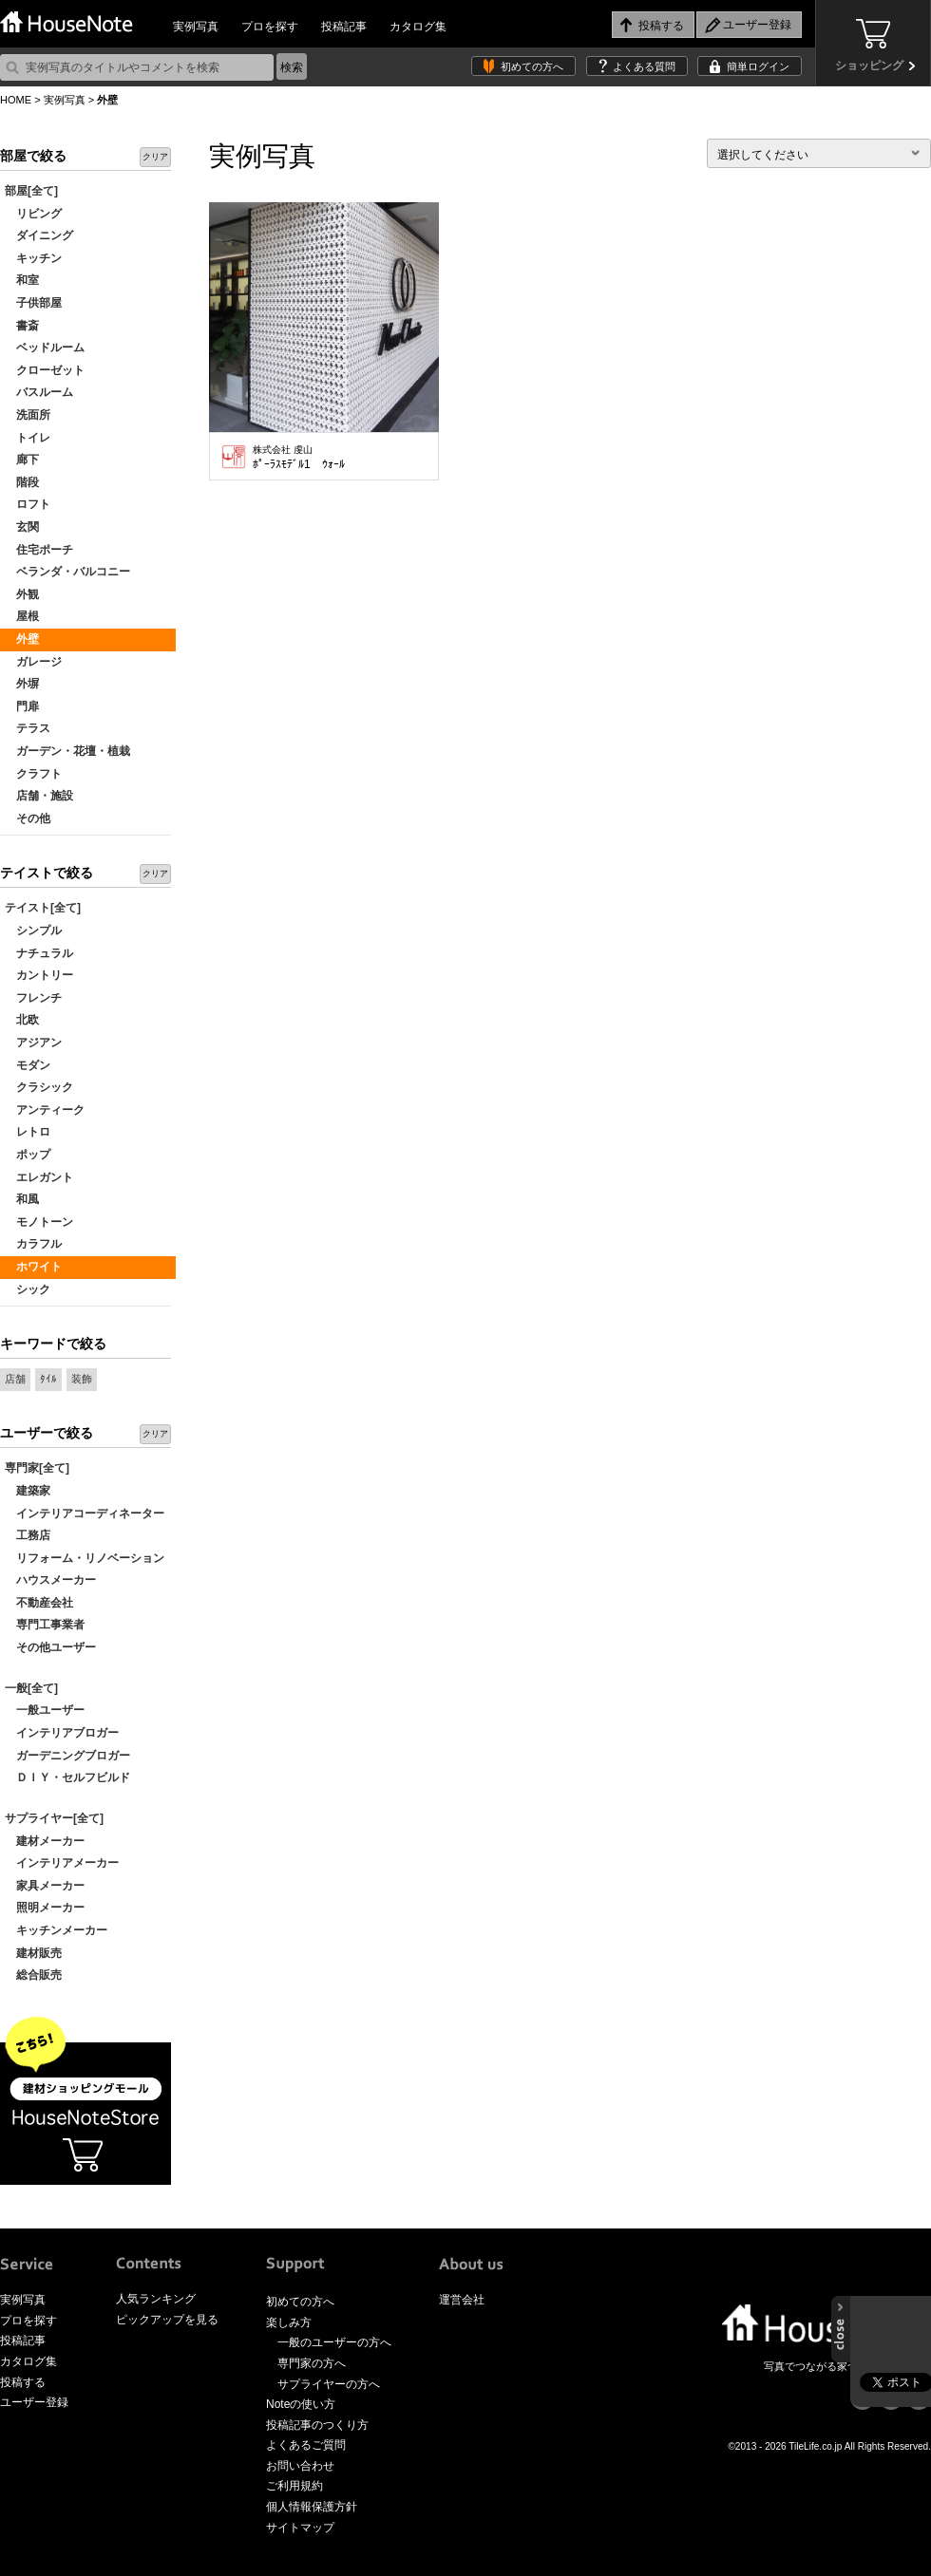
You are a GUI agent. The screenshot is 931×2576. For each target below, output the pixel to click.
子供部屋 (33, 303)
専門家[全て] (37, 1468)
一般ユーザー (45, 1710)
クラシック (39, 1087)
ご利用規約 (294, 2485)
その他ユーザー (50, 1647)
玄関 (22, 527)
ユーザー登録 (34, 2402)
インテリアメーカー (62, 1863)
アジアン (33, 1042)
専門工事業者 (45, 1624)
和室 (22, 280)
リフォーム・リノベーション (84, 1558)
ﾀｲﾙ (48, 1378)
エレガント (39, 1177)
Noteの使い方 (300, 2404)
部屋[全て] (31, 190)
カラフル (33, 1243)
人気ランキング (156, 2298)
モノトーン (39, 1222)
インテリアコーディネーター (84, 1513)
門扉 (22, 706)
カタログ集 (418, 26)
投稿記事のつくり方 (317, 2425)
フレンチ (33, 998)
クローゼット (45, 370)
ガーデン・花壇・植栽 (67, 751)
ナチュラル (39, 953)
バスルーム (39, 392)
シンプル (33, 930)
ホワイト (33, 1266)
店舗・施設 (39, 795)
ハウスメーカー (50, 1580)
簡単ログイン (758, 66)
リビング (33, 213)
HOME (15, 99)
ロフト (27, 504)
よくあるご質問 (306, 2445)
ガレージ (33, 661)
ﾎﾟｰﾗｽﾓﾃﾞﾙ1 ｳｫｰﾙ (299, 457)
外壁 (22, 639)
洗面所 (27, 415)
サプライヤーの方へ (328, 2384)
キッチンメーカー (56, 1930)
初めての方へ (532, 66)
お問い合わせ (300, 2466)
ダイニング (39, 235)
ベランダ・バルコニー (67, 571)
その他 (27, 818)
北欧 (22, 1019)
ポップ (27, 1154)
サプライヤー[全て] (54, 1818)
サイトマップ (300, 2527)
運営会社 (461, 2299)
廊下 (22, 459)
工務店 (27, 1535)
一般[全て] (31, 1688)
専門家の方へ (311, 2363)
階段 (22, 482)
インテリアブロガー (62, 1732)
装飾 (81, 1378)
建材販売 (33, 1953)
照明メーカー (45, 1907)
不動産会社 (39, 1602)
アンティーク (45, 1110)
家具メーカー (45, 1885)
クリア (155, 156)
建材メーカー (45, 1841)
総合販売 (33, 1975)
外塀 (22, 683)
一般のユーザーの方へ (334, 2342)
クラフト (33, 773)
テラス (27, 728)
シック (27, 1289)
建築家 (27, 1490)
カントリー (39, 975)
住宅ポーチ (39, 549)
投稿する (23, 2382)
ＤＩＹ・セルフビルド (67, 1777)
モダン (27, 1065)
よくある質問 (644, 66)
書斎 (22, 325)
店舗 (15, 1378)
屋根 (22, 616)
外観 (22, 594)
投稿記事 (344, 26)
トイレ (27, 437)
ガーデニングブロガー (67, 1755)
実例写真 (195, 26)
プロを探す (269, 26)
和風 (22, 1199)
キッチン (33, 258)
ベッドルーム (45, 347)
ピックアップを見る (167, 2319)
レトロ (27, 1131)
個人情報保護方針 (311, 2506)
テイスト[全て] (43, 907)
